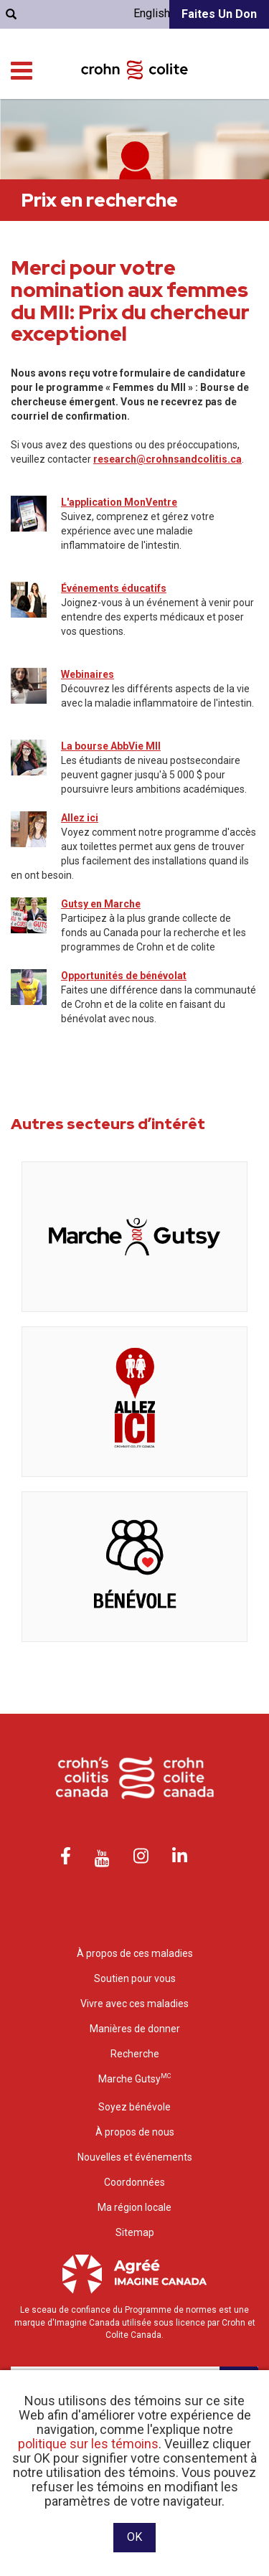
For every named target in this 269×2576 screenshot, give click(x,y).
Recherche (134, 2054)
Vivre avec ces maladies (134, 2003)
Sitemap (134, 2232)
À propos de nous (134, 2132)
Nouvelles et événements (134, 2157)
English (151, 13)
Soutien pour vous (135, 1978)
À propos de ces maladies (135, 1953)
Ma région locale (134, 2207)
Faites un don (219, 14)
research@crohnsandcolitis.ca (167, 459)
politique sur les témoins (88, 2443)
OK (134, 2537)
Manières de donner (135, 2028)
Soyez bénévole (134, 2107)
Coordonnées (134, 2182)
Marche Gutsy (134, 2078)
